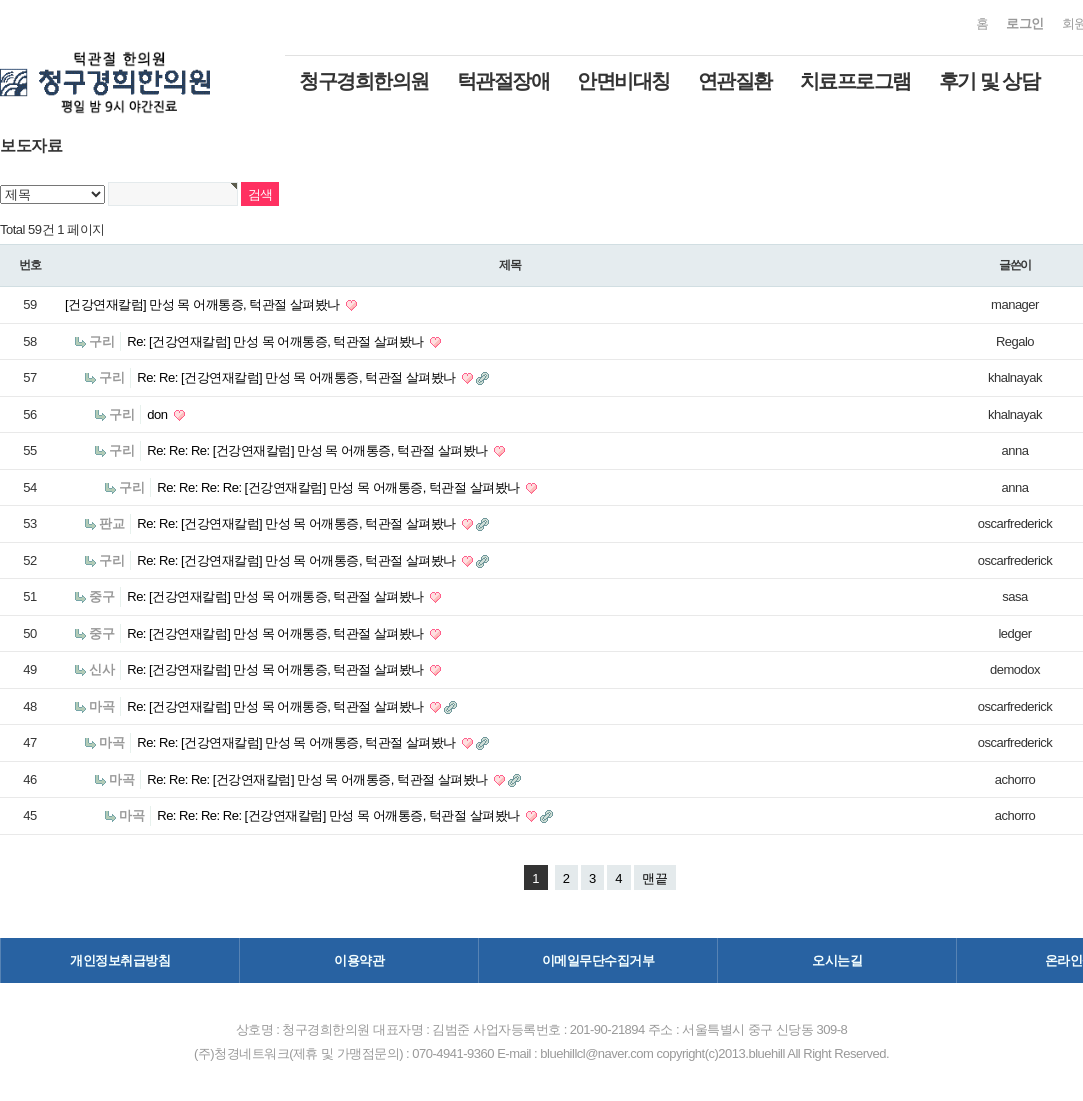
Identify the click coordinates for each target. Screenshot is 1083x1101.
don (158, 414)
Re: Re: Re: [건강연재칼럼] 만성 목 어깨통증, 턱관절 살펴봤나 (319, 450)
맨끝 (655, 878)
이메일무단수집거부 (598, 960)
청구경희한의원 (364, 81)
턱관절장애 (503, 81)
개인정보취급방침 (120, 960)
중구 (101, 596)
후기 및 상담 (989, 81)
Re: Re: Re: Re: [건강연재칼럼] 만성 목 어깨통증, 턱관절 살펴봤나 (339, 487)
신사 (101, 669)
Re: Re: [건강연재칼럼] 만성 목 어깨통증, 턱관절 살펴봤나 (298, 377)
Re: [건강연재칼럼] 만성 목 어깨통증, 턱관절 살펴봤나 (277, 341)
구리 (101, 341)
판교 (111, 523)
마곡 (101, 706)
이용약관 (359, 960)
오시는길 (837, 960)
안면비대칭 (623, 81)
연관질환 (735, 81)
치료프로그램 (855, 81)
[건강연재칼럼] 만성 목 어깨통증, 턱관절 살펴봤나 (204, 304)
